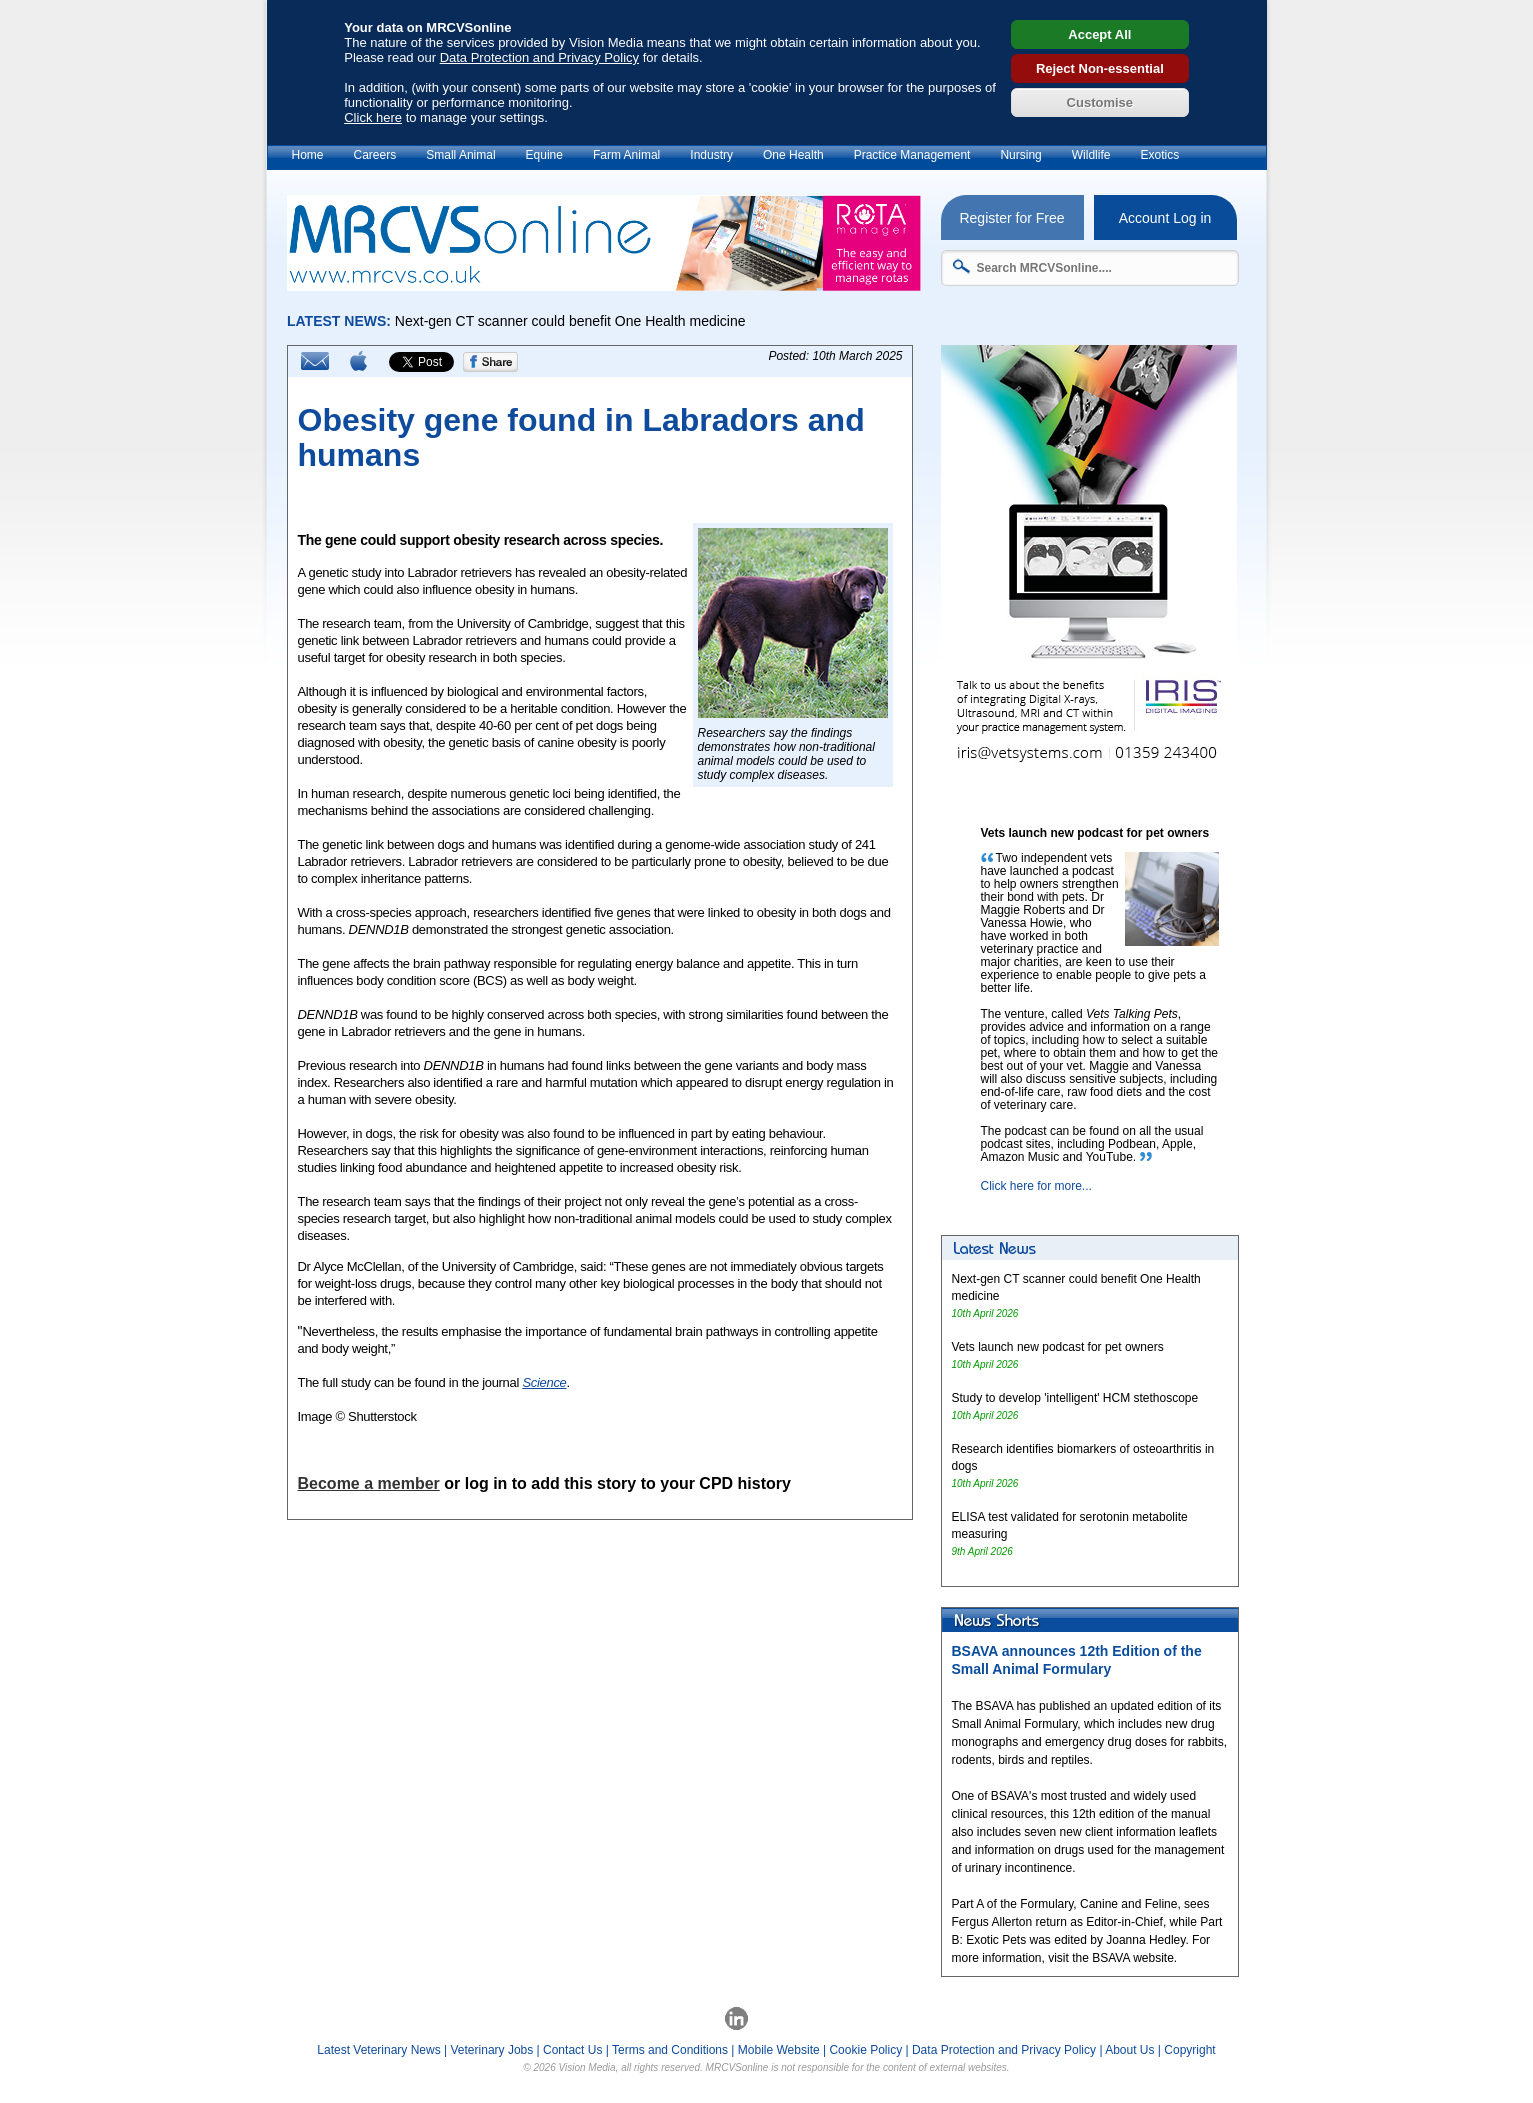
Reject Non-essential (1100, 68)
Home (308, 155)
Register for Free (1011, 218)
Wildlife (1091, 155)
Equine (544, 155)
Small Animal (460, 155)
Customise (1100, 102)
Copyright (1189, 2050)
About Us (1129, 2050)
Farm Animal (626, 155)
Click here (373, 117)
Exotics (1159, 155)
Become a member (369, 1483)
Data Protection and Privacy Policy (539, 57)
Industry (711, 155)
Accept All (1099, 34)
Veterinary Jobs (492, 2050)
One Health (793, 155)
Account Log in (1165, 218)
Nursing (1020, 155)
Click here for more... (1036, 1186)
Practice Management (912, 155)
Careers (375, 155)
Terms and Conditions (670, 2050)
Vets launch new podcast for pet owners (1058, 1347)
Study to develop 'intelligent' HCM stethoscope (1075, 1398)
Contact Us (572, 2050)
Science (544, 1382)
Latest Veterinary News (378, 2050)
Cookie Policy (865, 2050)
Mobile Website (779, 2050)
